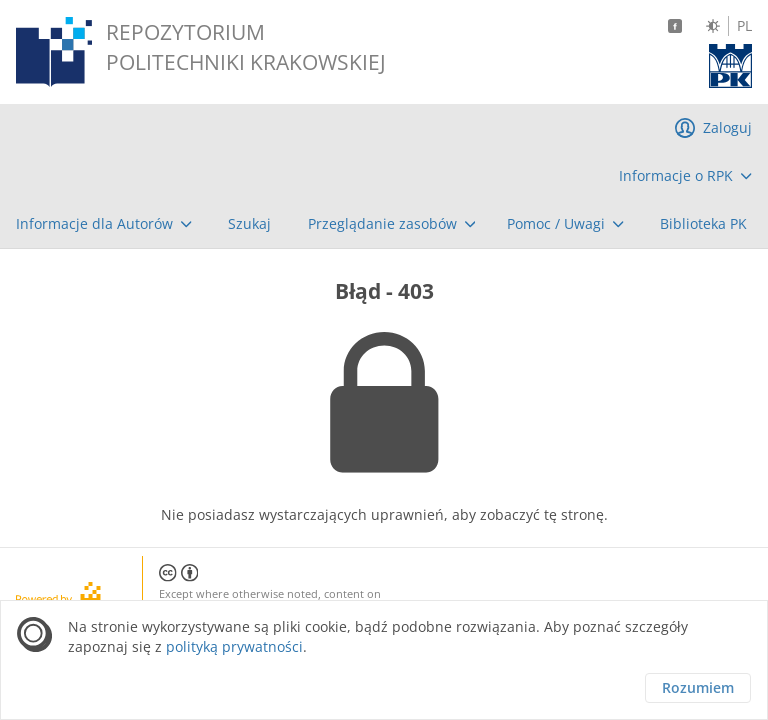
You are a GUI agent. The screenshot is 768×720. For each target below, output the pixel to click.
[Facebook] (675, 26)
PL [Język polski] (744, 26)
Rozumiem (698, 687)
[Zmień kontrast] (713, 26)
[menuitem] (685, 176)
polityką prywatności (234, 646)
